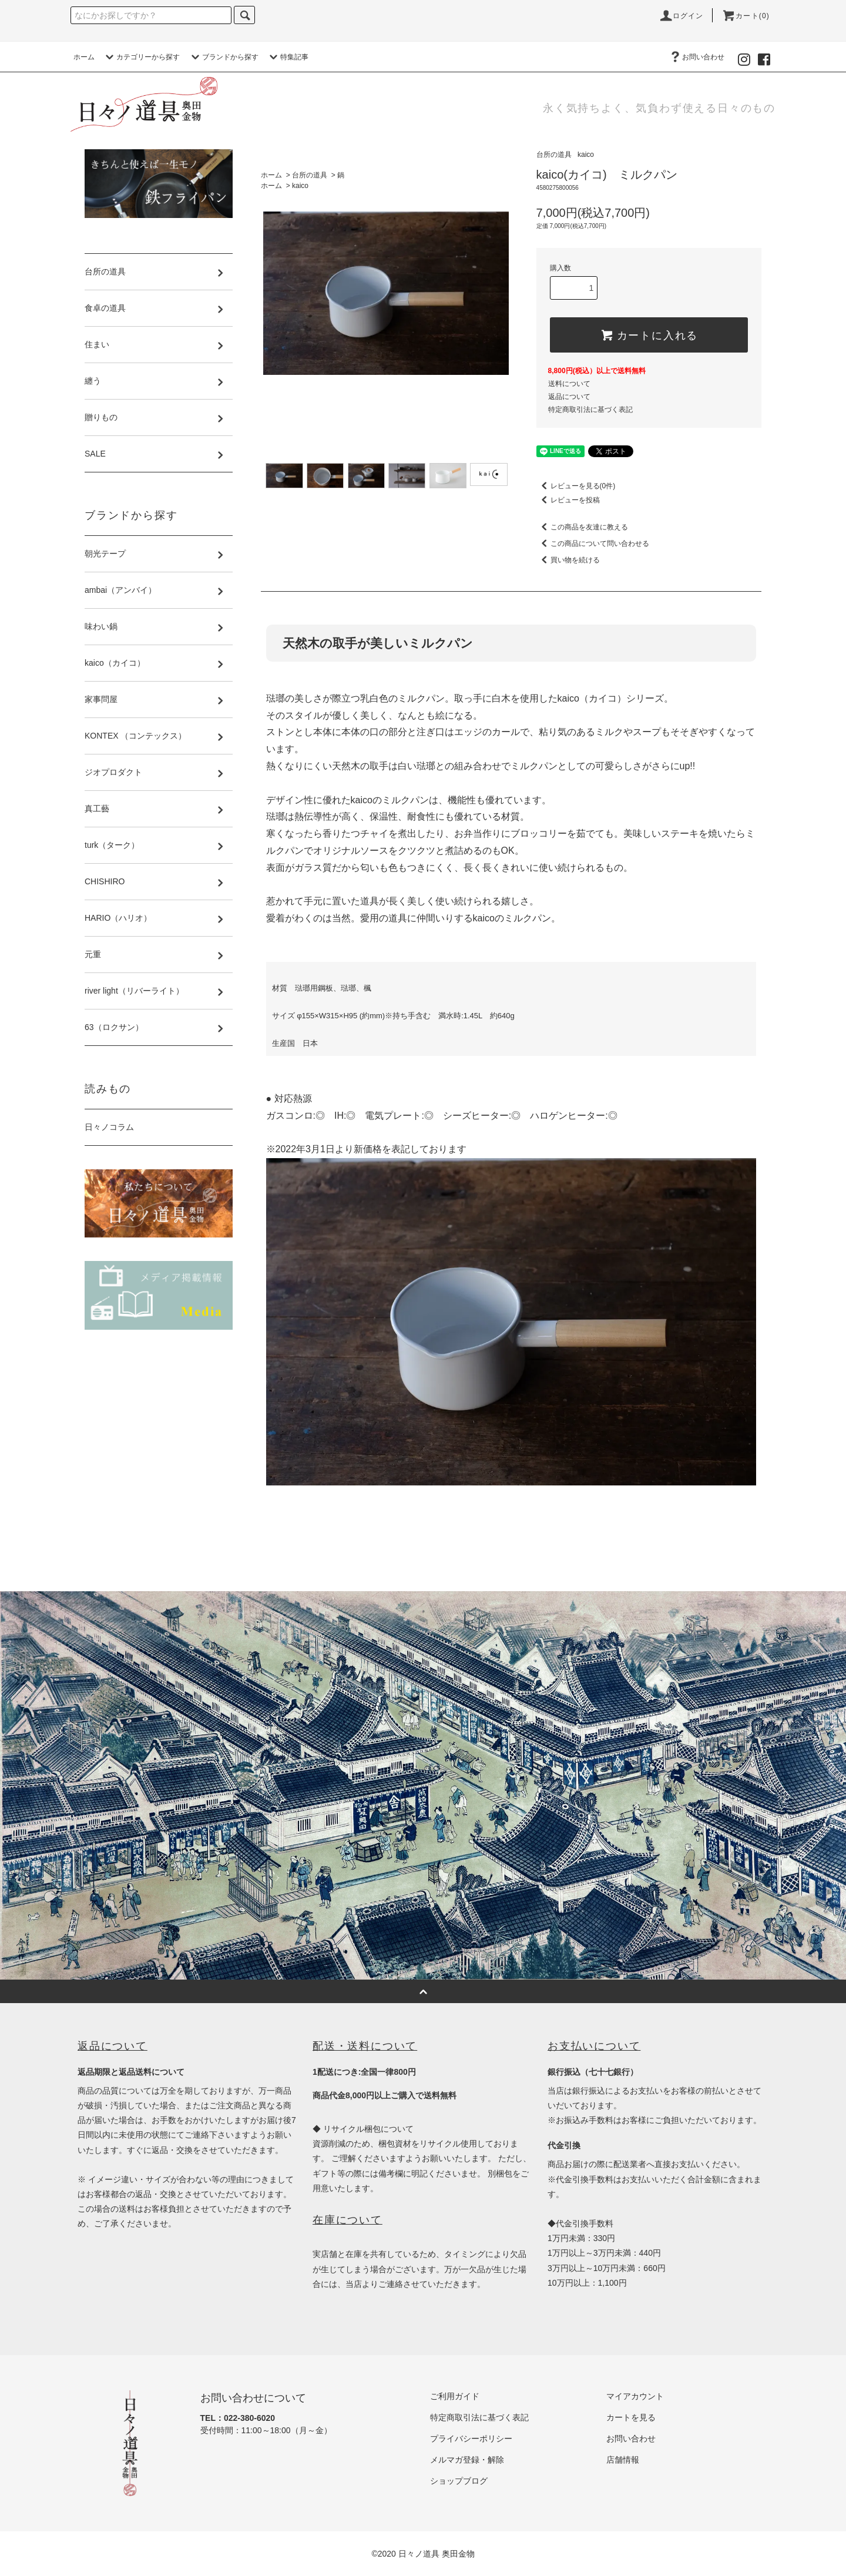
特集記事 (287, 57)
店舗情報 (622, 2459)
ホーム (84, 57)
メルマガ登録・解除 (467, 2459)
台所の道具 (309, 175)
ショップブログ (459, 2481)
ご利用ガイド (454, 2396)
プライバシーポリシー (471, 2438)
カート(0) (745, 16)
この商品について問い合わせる (592, 543)
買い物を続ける (568, 560)
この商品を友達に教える (582, 527)
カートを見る (631, 2417)
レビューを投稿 (568, 500)
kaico (300, 186)
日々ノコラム (109, 1127)
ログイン (681, 16)
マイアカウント (635, 2396)
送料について (569, 384)
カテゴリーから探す (141, 57)
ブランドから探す (223, 57)
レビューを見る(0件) (576, 486)
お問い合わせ (696, 57)
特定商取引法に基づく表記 (590, 409)
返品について (569, 397)
